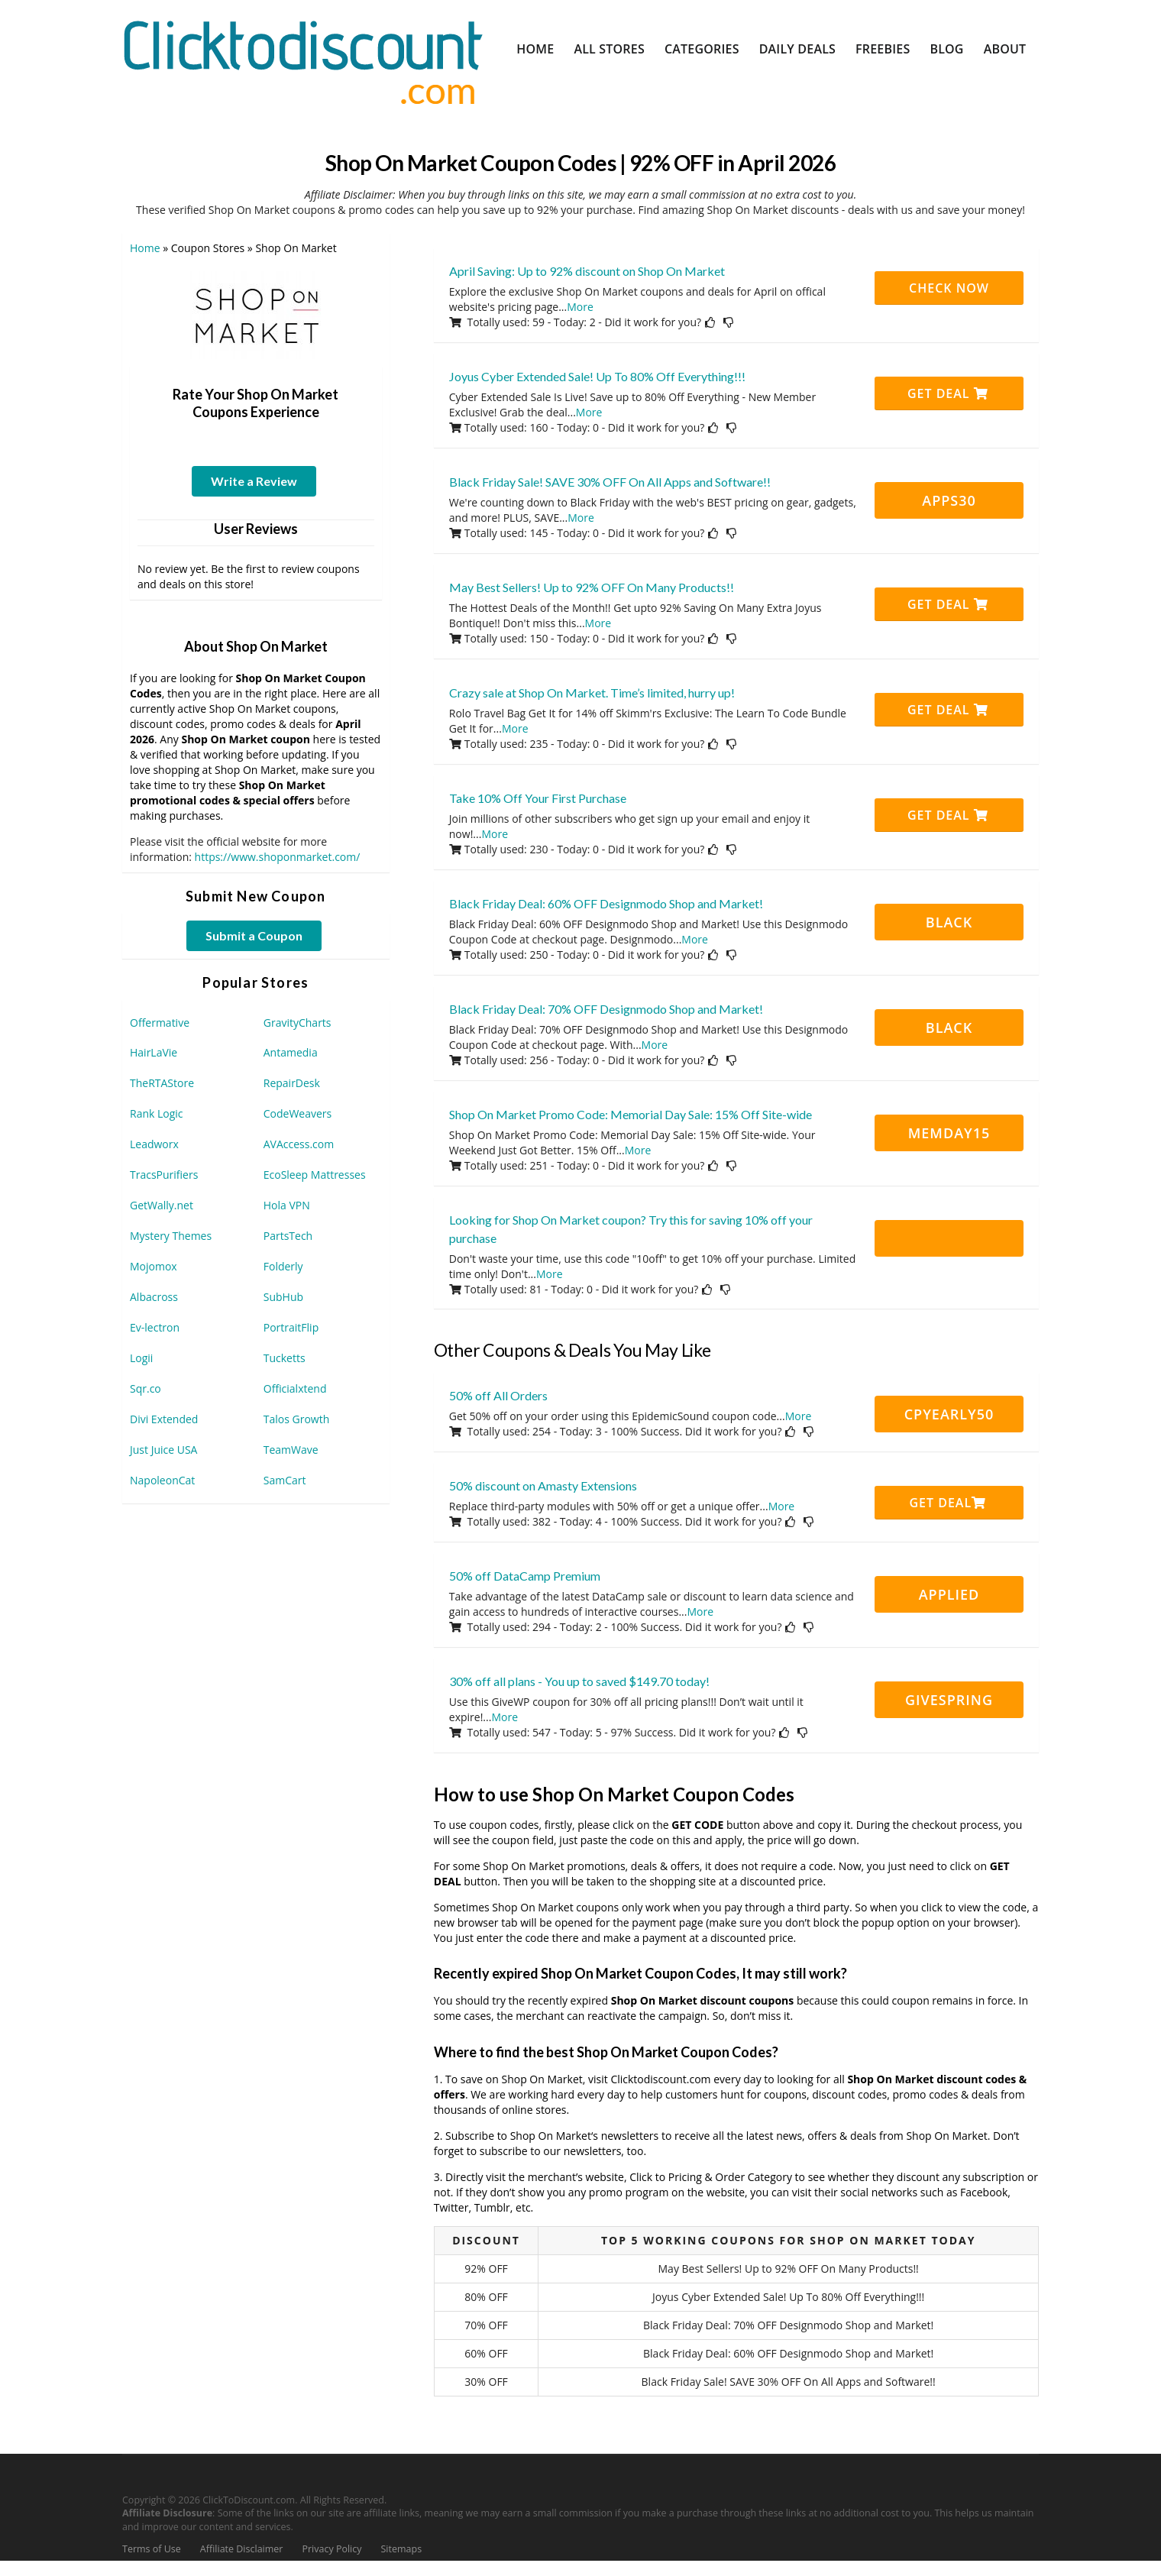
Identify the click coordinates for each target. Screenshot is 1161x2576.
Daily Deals (797, 48)
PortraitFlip (291, 1327)
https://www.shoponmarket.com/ (278, 856)
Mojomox (153, 1266)
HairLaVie (153, 1052)
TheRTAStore (162, 1083)
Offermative (159, 1022)
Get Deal (947, 393)
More (580, 306)
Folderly (283, 1266)
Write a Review (254, 481)
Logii (141, 1358)
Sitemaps (401, 2548)
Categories (702, 48)
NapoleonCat (162, 1480)
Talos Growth (297, 1419)
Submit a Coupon (253, 935)
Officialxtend (295, 1388)
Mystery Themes (171, 1235)
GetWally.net (161, 1205)
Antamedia (291, 1052)
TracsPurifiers (164, 1174)
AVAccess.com (299, 1144)
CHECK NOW (949, 288)
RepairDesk (292, 1083)
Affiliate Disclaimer (241, 2548)
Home (535, 48)
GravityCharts (297, 1022)
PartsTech (288, 1235)
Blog (946, 48)
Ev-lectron (154, 1327)
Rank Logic (156, 1113)
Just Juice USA (163, 1449)
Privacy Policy (331, 2548)
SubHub (283, 1297)
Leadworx (154, 1144)
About (1005, 48)
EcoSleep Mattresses (315, 1174)
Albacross (154, 1297)
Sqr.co (145, 1388)
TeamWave (291, 1449)
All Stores (609, 48)
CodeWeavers (297, 1113)
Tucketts (285, 1358)
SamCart (285, 1480)
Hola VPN (287, 1205)
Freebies (882, 48)
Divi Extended (164, 1419)
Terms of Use (151, 2548)
